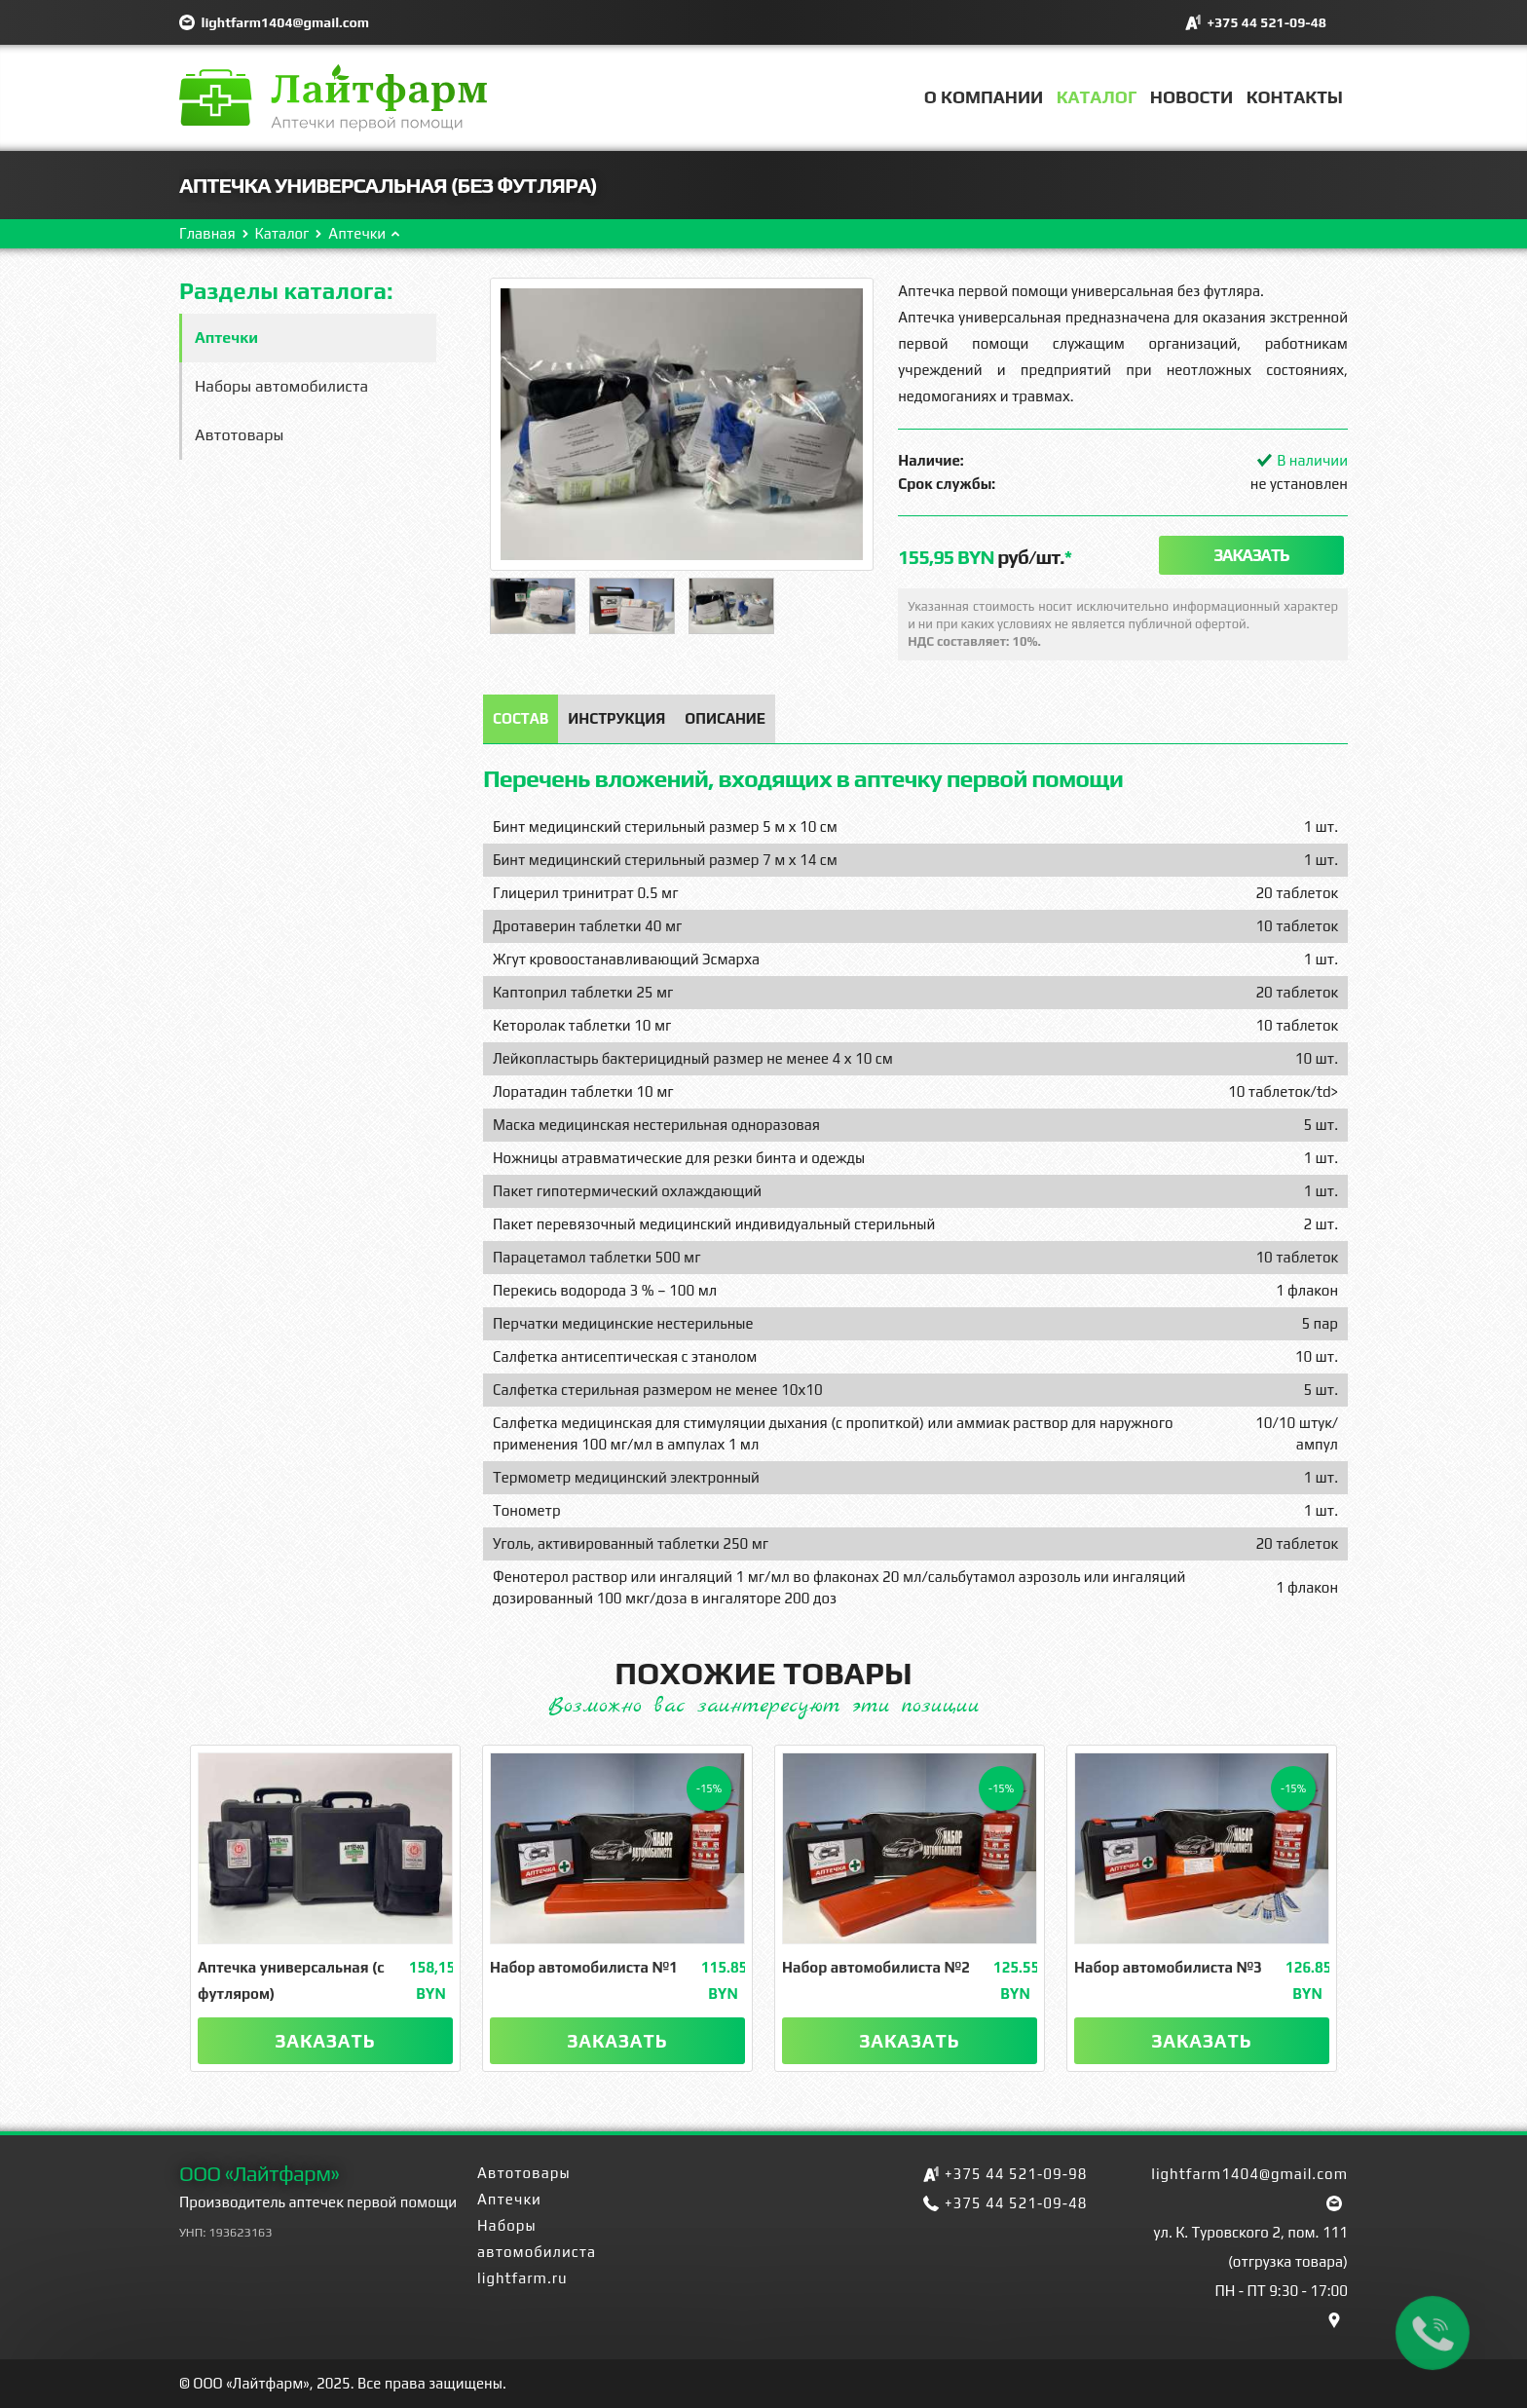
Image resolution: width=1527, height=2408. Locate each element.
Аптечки (357, 233)
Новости (1191, 97)
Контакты (1295, 97)
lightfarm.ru (522, 2278)
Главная (207, 233)
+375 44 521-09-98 (1016, 2173)
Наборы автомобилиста (281, 386)
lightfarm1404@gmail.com (285, 22)
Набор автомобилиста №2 (876, 1967)
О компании (983, 97)
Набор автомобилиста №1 (584, 1967)
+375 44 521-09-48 (1266, 22)
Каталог (1097, 97)
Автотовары (239, 435)
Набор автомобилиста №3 (1168, 1967)
